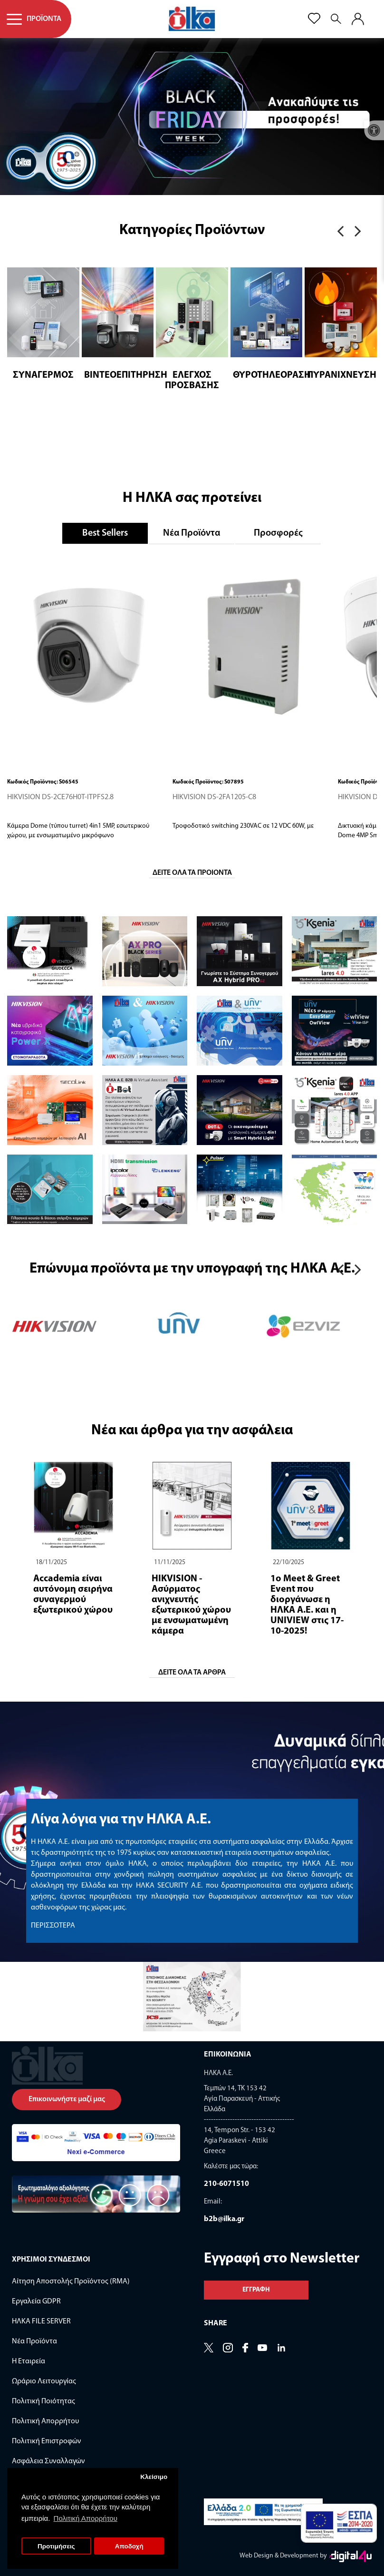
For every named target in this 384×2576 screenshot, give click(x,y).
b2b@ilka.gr (224, 2219)
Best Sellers (105, 533)
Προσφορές (278, 533)
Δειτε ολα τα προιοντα (192, 873)
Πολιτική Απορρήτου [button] (85, 2518)
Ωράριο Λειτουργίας (44, 2381)
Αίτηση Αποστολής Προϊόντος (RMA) (71, 2281)
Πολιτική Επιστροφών (46, 2441)
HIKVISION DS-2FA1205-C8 (214, 797)
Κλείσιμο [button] (153, 2476)
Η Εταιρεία (28, 2361)
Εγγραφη (256, 2289)
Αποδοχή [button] (129, 2546)
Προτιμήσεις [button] (56, 2546)
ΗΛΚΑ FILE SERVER (41, 2321)
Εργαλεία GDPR (36, 2301)
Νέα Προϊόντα (191, 533)
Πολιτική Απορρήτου (45, 2421)
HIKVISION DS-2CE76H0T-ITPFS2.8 (60, 797)
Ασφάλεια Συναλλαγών (48, 2461)
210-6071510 (226, 2184)
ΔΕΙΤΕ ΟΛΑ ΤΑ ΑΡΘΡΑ (192, 1672)
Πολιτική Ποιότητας (43, 2401)
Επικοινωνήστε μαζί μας (67, 2099)
